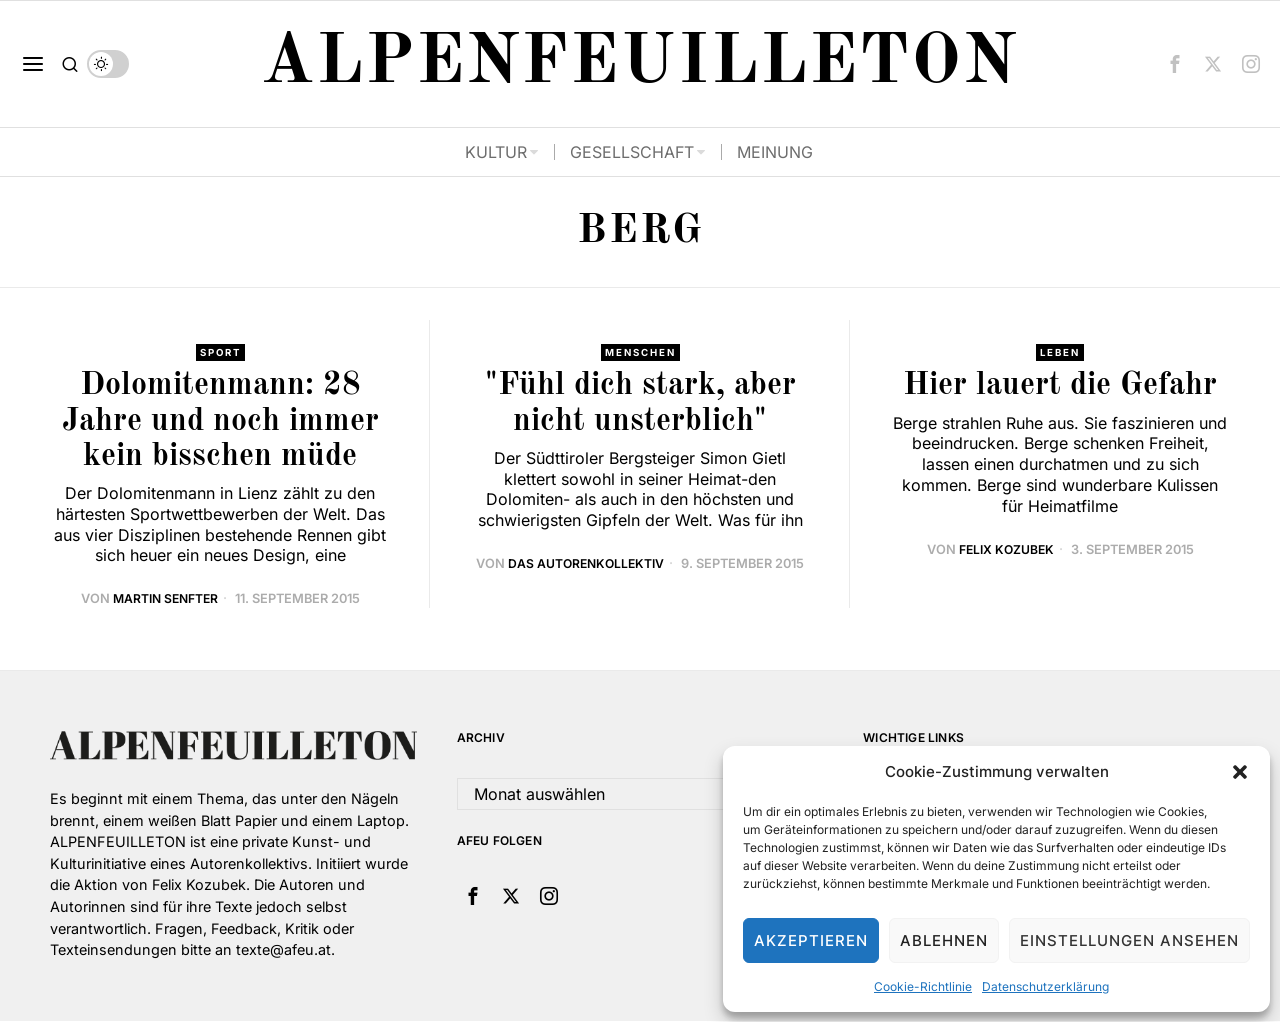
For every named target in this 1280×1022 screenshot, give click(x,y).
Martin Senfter (165, 599)
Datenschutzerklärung (1045, 986)
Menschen (640, 353)
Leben (1060, 353)
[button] (1240, 772)
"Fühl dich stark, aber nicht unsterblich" (640, 404)
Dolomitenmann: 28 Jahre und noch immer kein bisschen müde (220, 422)
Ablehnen (944, 940)
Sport (220, 353)
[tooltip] (1175, 64)
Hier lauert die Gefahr (1060, 387)
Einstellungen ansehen (1129, 940)
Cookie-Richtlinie (923, 986)
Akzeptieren (811, 940)
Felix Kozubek (1006, 549)
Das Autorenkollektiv (586, 564)
